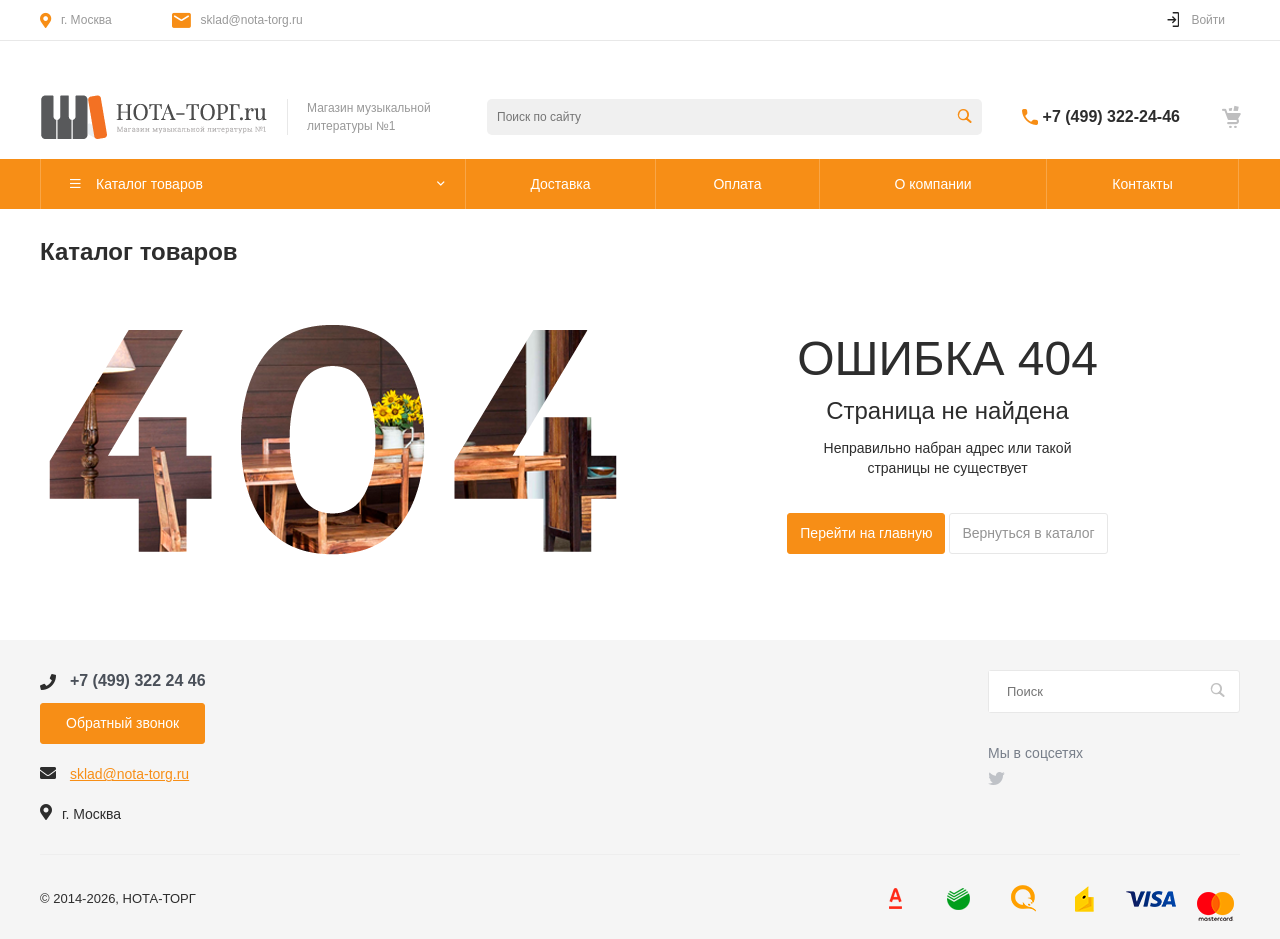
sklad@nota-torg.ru (252, 20)
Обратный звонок (122, 723)
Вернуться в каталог (1028, 533)
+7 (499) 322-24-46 (1111, 116)
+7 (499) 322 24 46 (138, 680)
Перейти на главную (866, 533)
